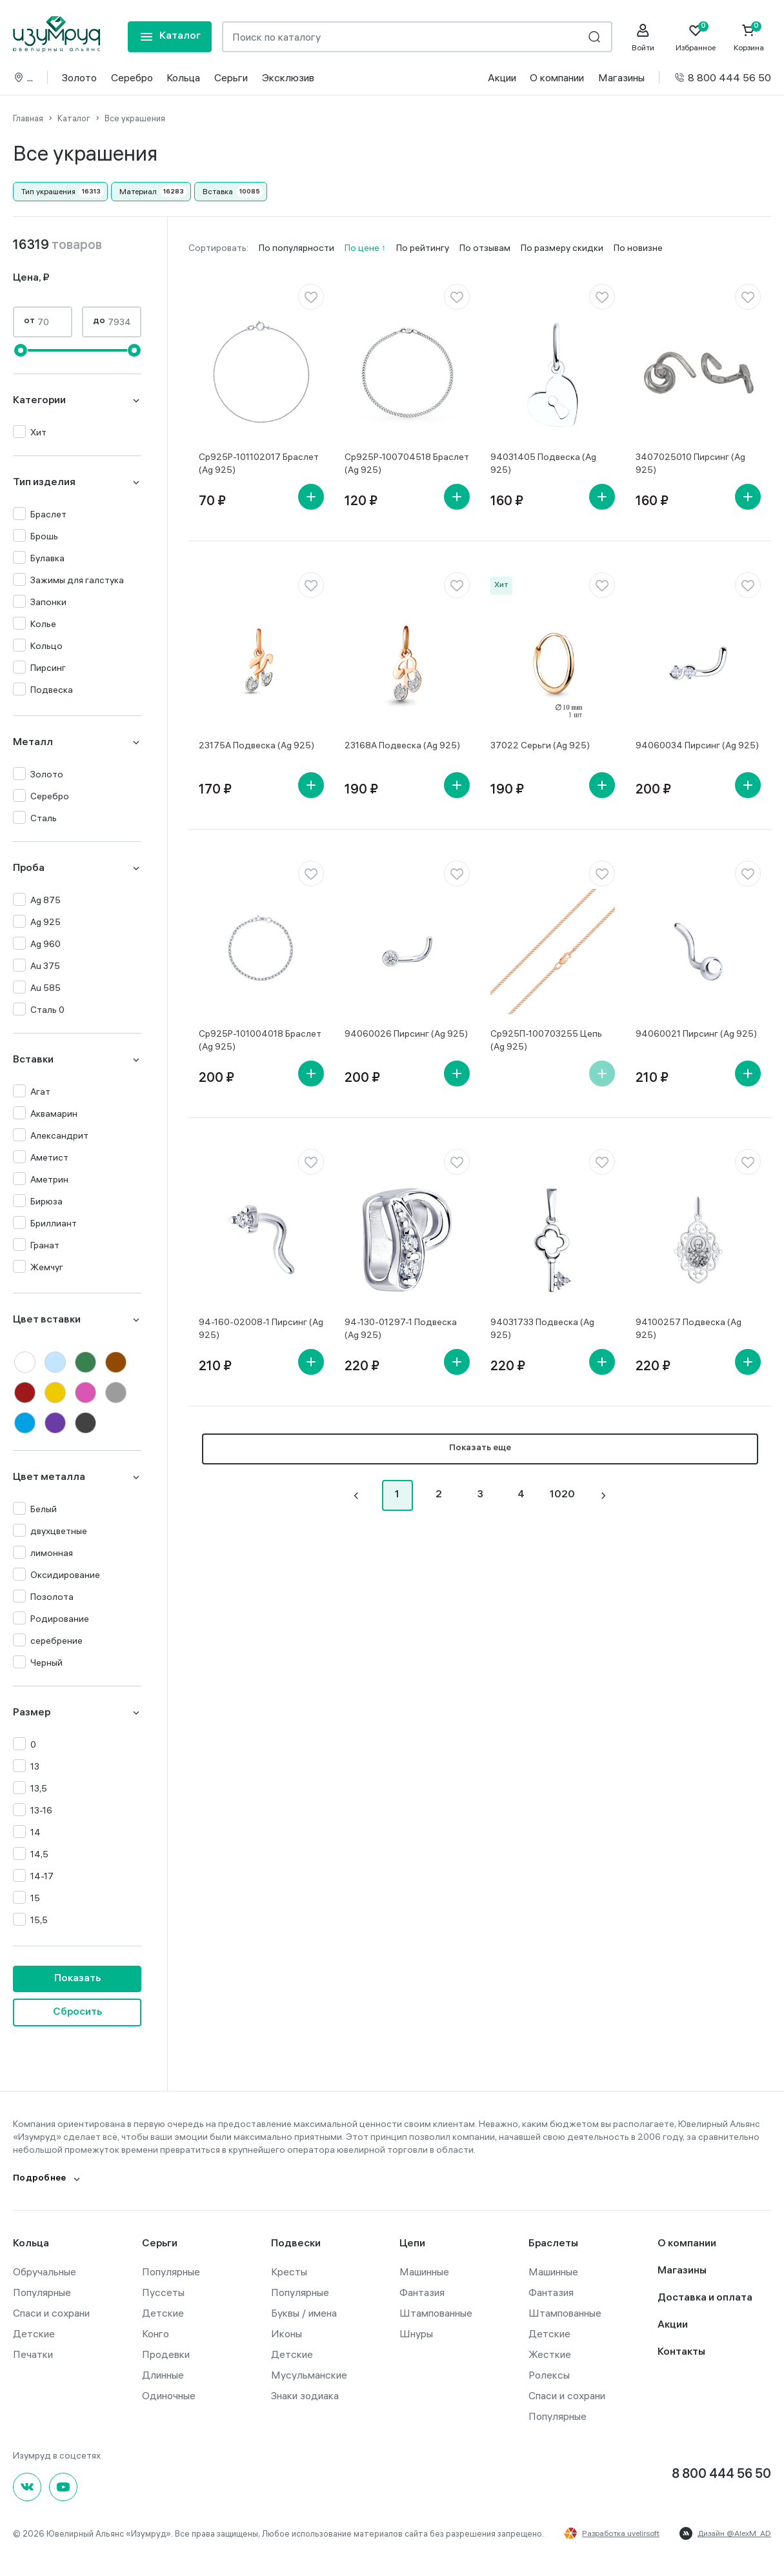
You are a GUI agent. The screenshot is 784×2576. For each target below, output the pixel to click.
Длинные (163, 2374)
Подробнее (39, 2179)
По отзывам (484, 248)
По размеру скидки (562, 248)
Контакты (681, 2352)
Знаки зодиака (305, 2395)
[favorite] (311, 297)
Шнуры (416, 2333)
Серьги (231, 77)
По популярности (296, 248)
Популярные (42, 2292)
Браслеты (553, 2244)
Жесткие (549, 2354)
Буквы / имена (304, 2312)
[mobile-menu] (170, 36)
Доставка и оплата (705, 2298)
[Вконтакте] (27, 2487)
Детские (34, 2333)
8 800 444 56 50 (722, 77)
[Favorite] (695, 37)
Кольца (183, 77)
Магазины (621, 77)
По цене (363, 248)
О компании (557, 77)
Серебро (132, 77)
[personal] (642, 37)
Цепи (412, 2244)
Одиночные (169, 2395)
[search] (594, 37)
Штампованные (435, 2312)
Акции (502, 77)
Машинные (424, 2271)
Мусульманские (309, 2374)
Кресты (289, 2271)
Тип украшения (48, 191)
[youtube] (63, 2487)
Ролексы (549, 2374)
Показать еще (480, 1448)
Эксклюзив (288, 77)
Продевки (166, 2354)
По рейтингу (422, 248)
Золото (79, 77)
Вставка (218, 191)
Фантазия (422, 2292)
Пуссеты (163, 2292)
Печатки (33, 2354)
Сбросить (77, 2012)
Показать (77, 1978)
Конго (155, 2333)
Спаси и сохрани (51, 2312)
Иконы (286, 2333)
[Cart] (748, 37)
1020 (562, 1495)
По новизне (638, 248)
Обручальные (44, 2271)
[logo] (56, 34)
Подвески (296, 2244)
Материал (138, 191)
